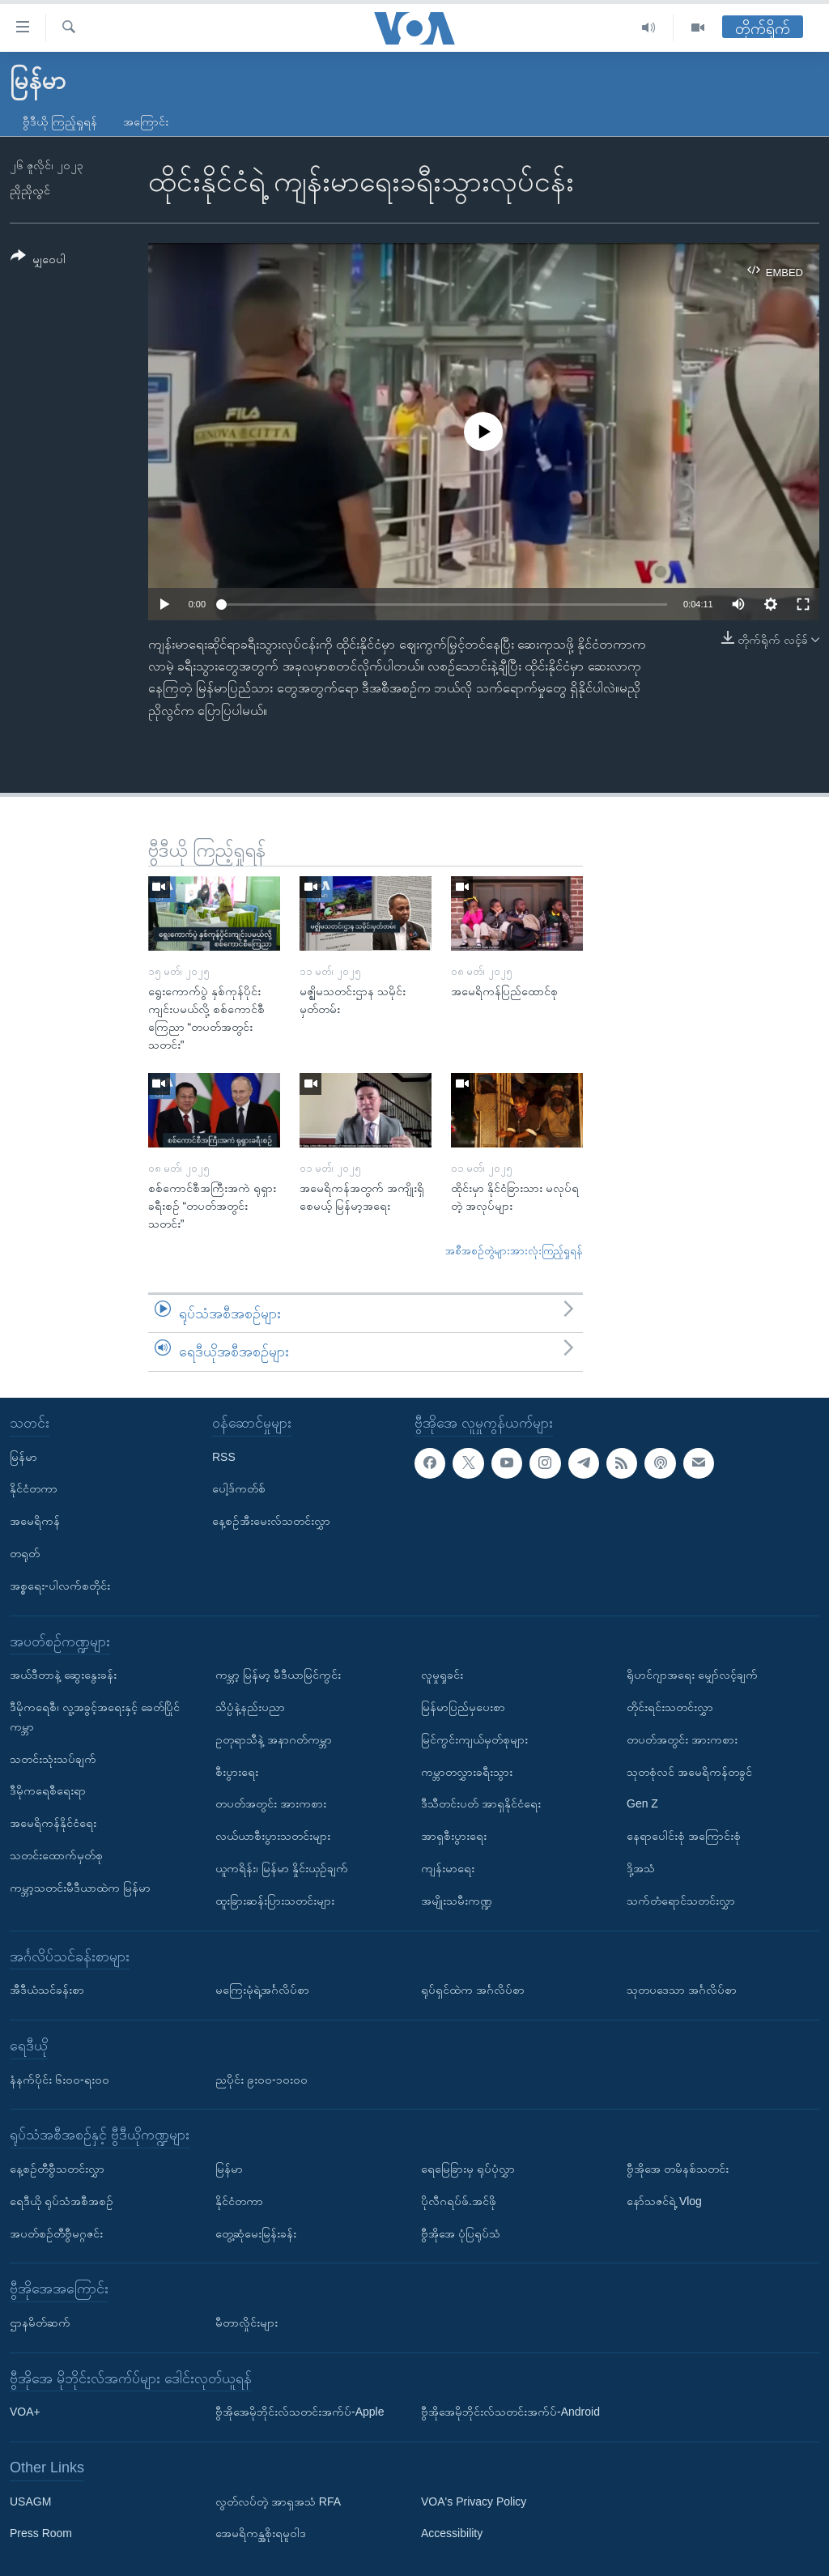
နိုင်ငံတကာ (33, 1488)
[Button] (38, 260)
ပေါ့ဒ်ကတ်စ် (239, 1488)
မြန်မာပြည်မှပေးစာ (463, 1707)
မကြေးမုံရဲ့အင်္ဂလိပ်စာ (262, 1989)
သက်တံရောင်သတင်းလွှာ (681, 1900)
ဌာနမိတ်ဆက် (40, 2322)
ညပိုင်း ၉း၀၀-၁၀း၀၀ (261, 2078)
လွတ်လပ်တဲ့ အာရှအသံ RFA (278, 2500)
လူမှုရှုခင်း (442, 1674)
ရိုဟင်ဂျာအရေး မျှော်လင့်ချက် (692, 1674)
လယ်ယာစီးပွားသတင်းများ (272, 1835)
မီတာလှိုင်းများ (246, 2322)
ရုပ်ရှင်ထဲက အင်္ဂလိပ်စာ (473, 1989)
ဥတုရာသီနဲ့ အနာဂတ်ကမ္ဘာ (273, 1739)
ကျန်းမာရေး (447, 1868)
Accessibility (452, 2533)
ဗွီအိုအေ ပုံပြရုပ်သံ (460, 2232)
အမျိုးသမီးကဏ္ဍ (456, 1900)
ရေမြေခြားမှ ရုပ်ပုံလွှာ (468, 2168)
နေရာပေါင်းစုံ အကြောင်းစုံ (684, 1835)
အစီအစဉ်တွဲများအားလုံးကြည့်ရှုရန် (514, 1251)
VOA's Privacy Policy (473, 2500)
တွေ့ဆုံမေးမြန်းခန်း (255, 2232)
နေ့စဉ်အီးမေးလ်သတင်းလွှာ (271, 1520)
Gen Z (642, 1803)
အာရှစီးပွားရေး (454, 1835)
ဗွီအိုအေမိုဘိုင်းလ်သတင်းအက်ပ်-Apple (299, 2411)
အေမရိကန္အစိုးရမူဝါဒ (260, 2533)
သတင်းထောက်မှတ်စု (56, 1855)
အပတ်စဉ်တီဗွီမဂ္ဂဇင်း (56, 2232)
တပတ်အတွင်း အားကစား (270, 1803)
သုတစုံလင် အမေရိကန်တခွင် (689, 1771)
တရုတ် (25, 1553)
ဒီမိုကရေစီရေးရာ (48, 1790)
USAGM (30, 2500)
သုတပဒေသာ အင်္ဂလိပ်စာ (682, 1989)
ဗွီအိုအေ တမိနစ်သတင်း (678, 2168)
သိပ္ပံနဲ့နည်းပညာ (250, 1707)
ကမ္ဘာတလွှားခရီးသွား (466, 1771)
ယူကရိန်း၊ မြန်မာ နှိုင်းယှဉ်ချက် (281, 1868)
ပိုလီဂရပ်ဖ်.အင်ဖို (458, 2201)
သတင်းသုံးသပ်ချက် (53, 1758)
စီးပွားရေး (236, 1771)
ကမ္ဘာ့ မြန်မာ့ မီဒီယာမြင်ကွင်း (278, 1674)
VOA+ (25, 2411)
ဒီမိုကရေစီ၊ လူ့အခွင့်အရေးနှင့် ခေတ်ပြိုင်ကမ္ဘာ (95, 1717)
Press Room (41, 2533)
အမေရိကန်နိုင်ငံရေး (53, 1822)
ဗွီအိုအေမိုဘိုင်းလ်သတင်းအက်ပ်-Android (510, 2411)
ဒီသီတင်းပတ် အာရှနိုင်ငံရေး (481, 1803)
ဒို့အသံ (641, 1868)
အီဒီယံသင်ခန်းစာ (47, 1989)
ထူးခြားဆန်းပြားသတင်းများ (274, 1900)
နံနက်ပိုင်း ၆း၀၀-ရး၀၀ (59, 2078)
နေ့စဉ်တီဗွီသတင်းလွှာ (57, 2168)
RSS (224, 1456)
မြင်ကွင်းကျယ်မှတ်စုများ (474, 1739)
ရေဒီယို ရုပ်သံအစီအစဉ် (61, 2201)
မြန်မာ (23, 1456)
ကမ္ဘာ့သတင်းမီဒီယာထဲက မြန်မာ (80, 1887)
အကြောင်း (145, 121)
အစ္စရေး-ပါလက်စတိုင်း (60, 1585)
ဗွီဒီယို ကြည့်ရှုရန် (60, 121)
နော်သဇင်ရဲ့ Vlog (664, 2201)
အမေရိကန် (35, 1520)
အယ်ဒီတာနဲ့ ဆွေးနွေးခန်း (63, 1674)
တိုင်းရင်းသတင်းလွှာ (670, 1707)
